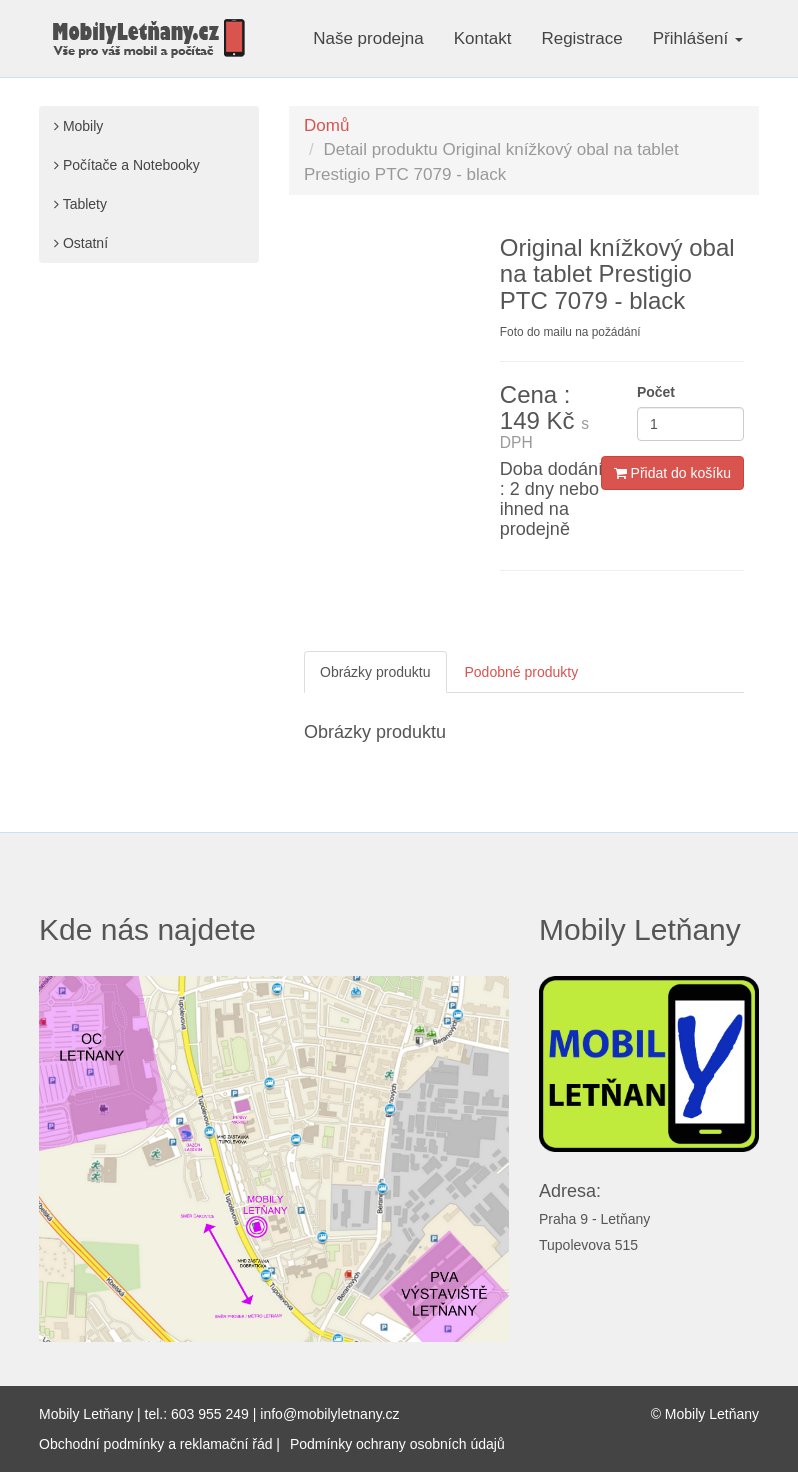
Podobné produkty (522, 672)
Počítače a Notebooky (127, 165)
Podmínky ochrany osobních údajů (397, 1444)
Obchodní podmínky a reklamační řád (155, 1444)
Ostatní (81, 243)
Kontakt (483, 38)
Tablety (80, 204)
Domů (326, 125)
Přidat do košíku (672, 473)
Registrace (581, 38)
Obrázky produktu (375, 672)
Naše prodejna (368, 38)
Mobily (78, 126)
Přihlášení (698, 38)
